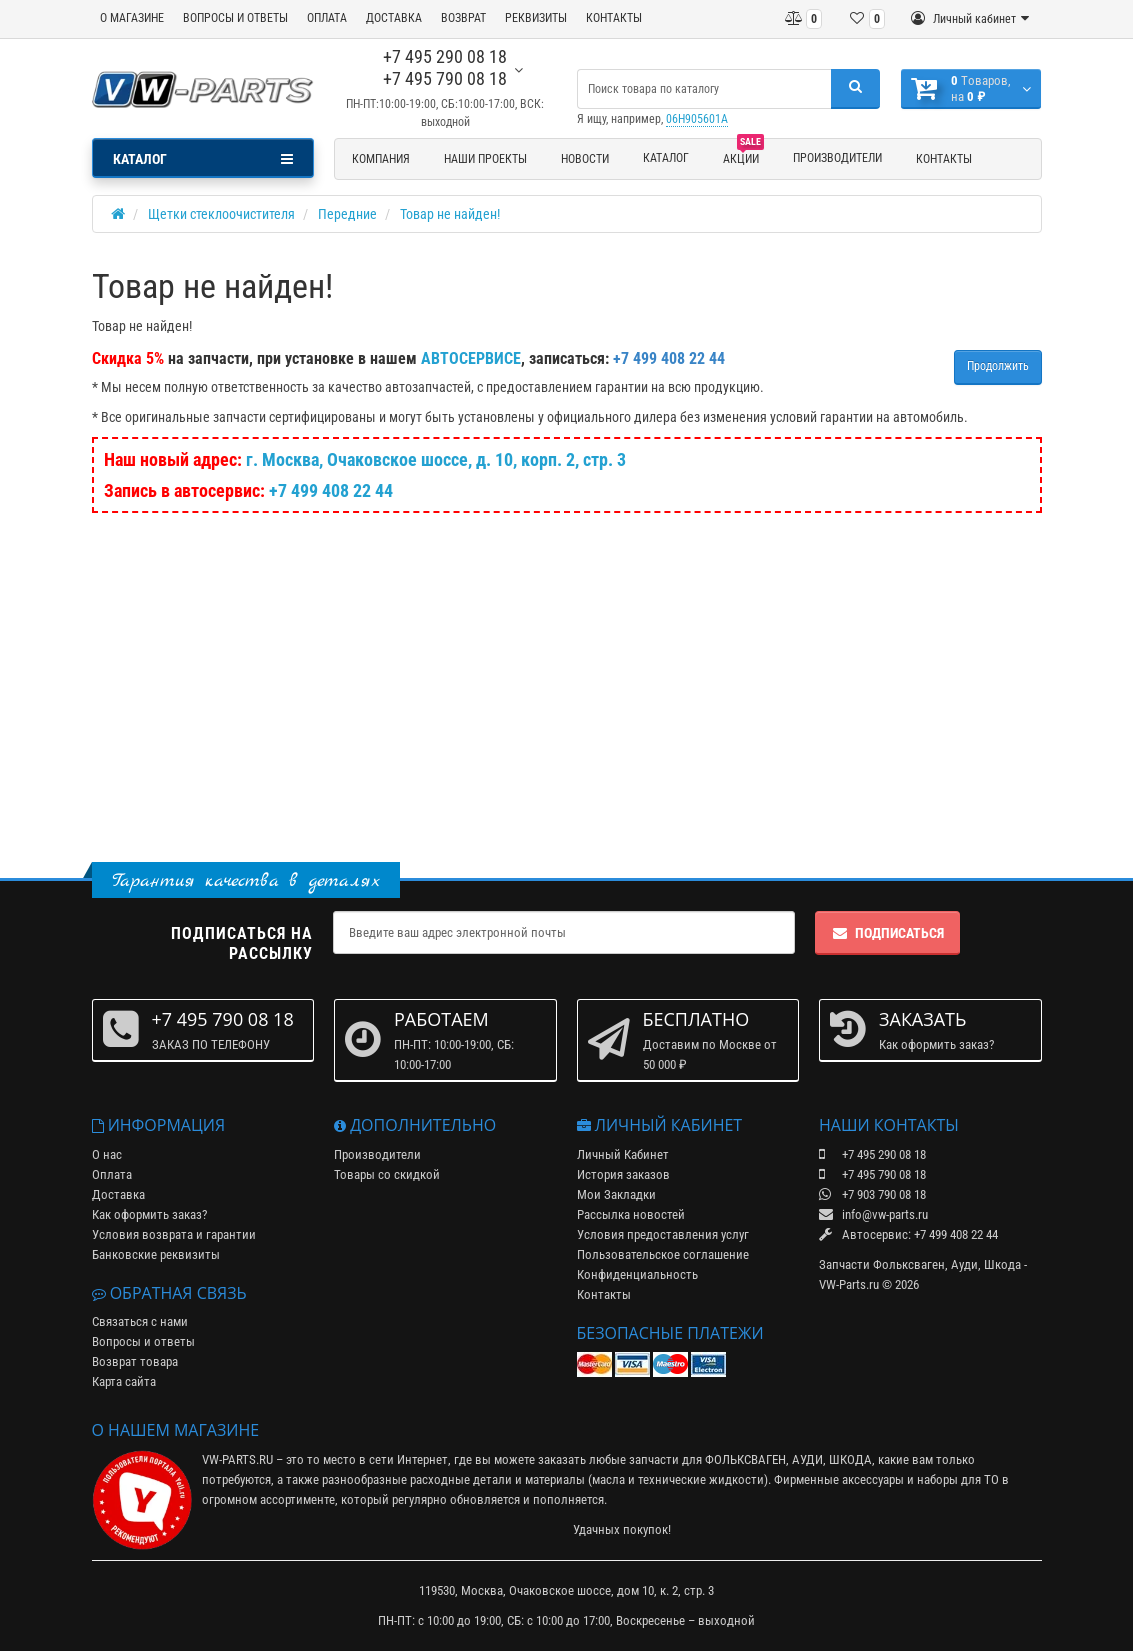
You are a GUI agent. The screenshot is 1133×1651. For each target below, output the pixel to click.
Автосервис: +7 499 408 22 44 (908, 1234)
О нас (107, 1154)
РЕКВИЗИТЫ (536, 18)
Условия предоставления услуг (663, 1234)
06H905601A (697, 119)
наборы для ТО (958, 1479)
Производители (837, 158)
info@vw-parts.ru (873, 1214)
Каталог (666, 158)
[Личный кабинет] (970, 19)
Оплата (112, 1174)
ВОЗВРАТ (463, 18)
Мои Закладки (616, 1194)
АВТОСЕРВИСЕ (471, 358)
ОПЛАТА (327, 18)
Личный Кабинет (623, 1154)
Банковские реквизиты (156, 1254)
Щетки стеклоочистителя (221, 214)
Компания (381, 159)
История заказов (623, 1174)
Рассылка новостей (631, 1214)
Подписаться (887, 933)
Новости (585, 159)
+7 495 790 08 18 (445, 78)
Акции (743, 156)
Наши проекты (485, 159)
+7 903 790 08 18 (872, 1194)
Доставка (118, 1194)
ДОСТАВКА (394, 18)
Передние (347, 214)
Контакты (944, 159)
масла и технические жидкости (678, 1479)
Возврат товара (135, 1361)
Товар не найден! (450, 214)
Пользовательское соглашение (663, 1254)
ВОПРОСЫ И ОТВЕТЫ (235, 18)
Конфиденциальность (637, 1274)
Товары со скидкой (387, 1174)
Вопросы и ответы (143, 1341)
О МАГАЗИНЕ (132, 18)
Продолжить (998, 366)
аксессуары (873, 1479)
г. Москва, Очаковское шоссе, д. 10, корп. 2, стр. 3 (436, 459)
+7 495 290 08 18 (445, 56)
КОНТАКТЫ (614, 18)
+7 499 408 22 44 (331, 490)
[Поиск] (855, 89)
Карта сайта (124, 1381)
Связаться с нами (140, 1321)
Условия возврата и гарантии (174, 1234)
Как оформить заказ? (149, 1214)
